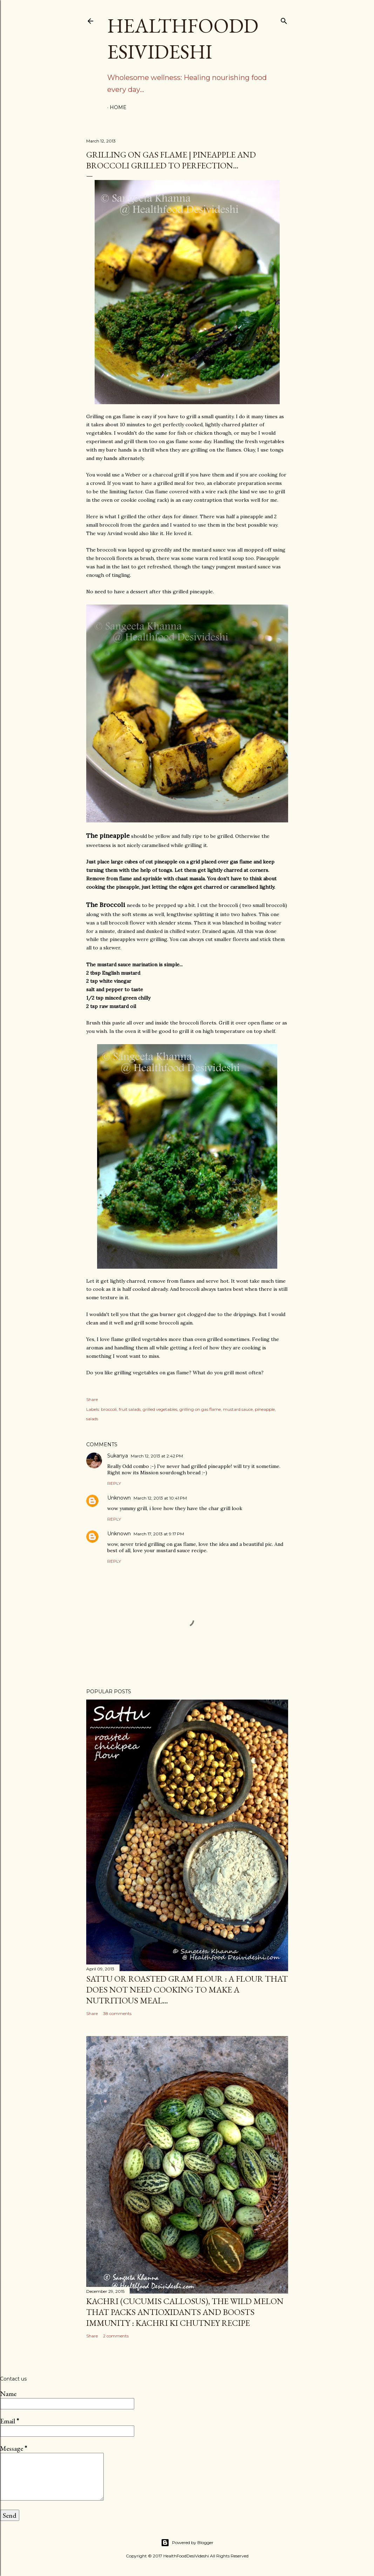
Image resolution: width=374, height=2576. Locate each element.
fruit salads (130, 1409)
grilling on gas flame (200, 1409)
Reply (114, 1483)
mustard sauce (238, 1409)
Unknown (119, 1498)
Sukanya (117, 1456)
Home (118, 107)
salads (92, 1418)
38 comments (117, 2013)
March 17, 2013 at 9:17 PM (159, 1533)
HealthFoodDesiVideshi (182, 39)
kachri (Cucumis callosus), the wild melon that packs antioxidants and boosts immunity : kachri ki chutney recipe (185, 2312)
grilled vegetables (160, 1409)
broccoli (109, 1409)
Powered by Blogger (187, 2542)
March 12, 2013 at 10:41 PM (160, 1498)
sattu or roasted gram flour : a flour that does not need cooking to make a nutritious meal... (187, 1989)
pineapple (265, 1409)
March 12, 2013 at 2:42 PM (157, 1456)
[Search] (284, 19)
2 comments (116, 2335)
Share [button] (92, 1399)
